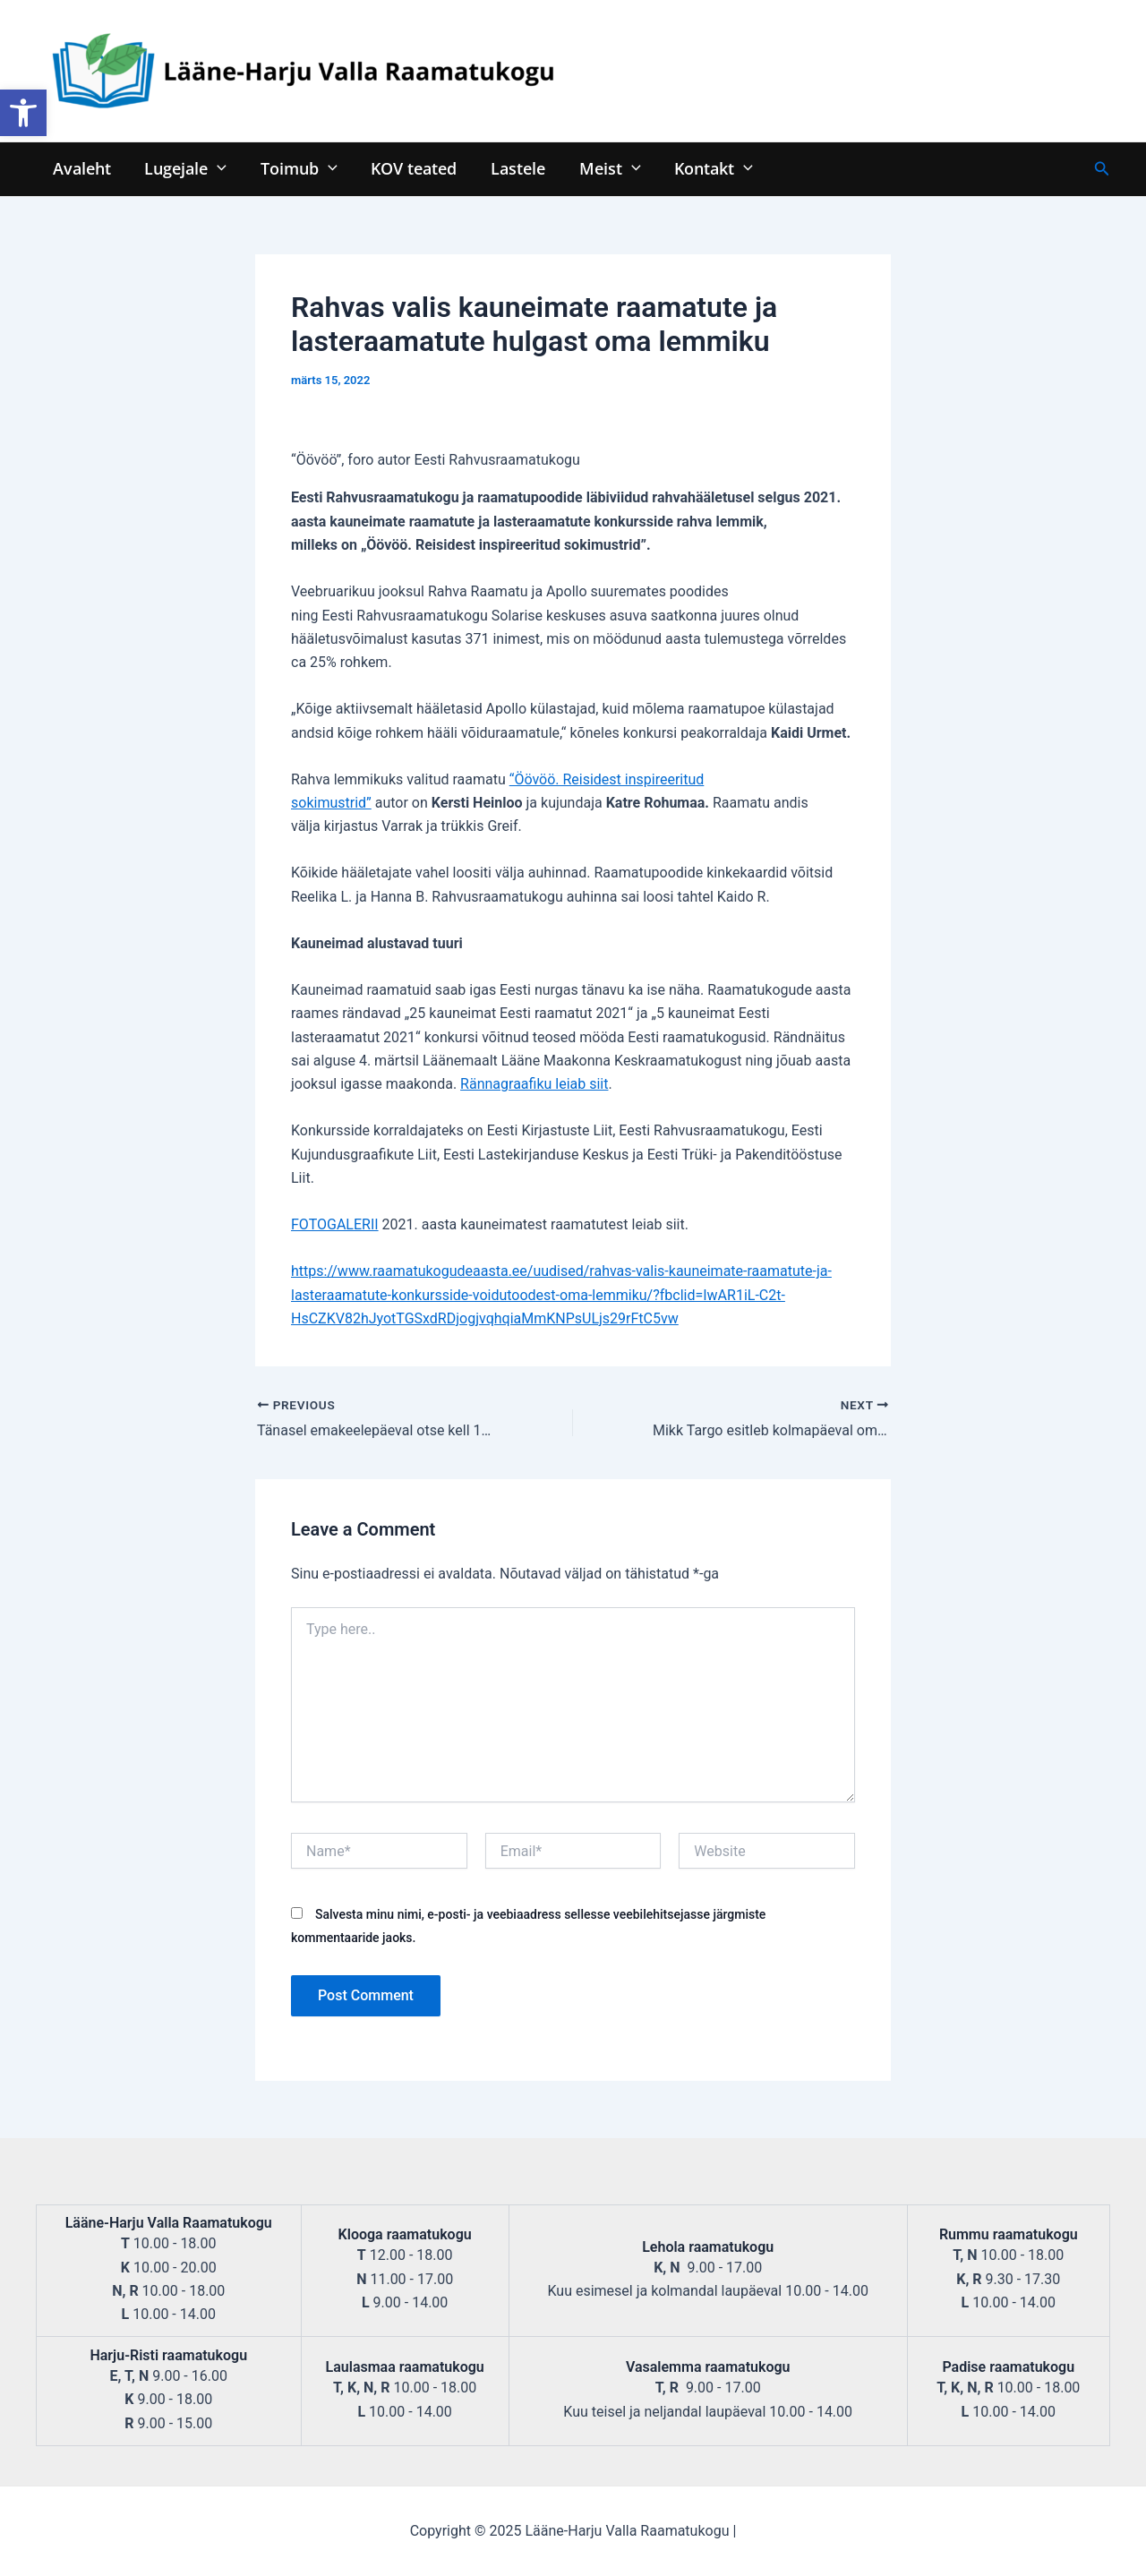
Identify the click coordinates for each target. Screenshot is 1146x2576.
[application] (215, 168)
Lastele (511, 168)
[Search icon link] (1102, 169)
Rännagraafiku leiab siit (534, 1083)
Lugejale (183, 168)
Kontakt (703, 168)
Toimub (295, 168)
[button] (23, 113)
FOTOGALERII (335, 1224)
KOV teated (409, 168)
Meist (602, 168)
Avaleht (81, 168)
